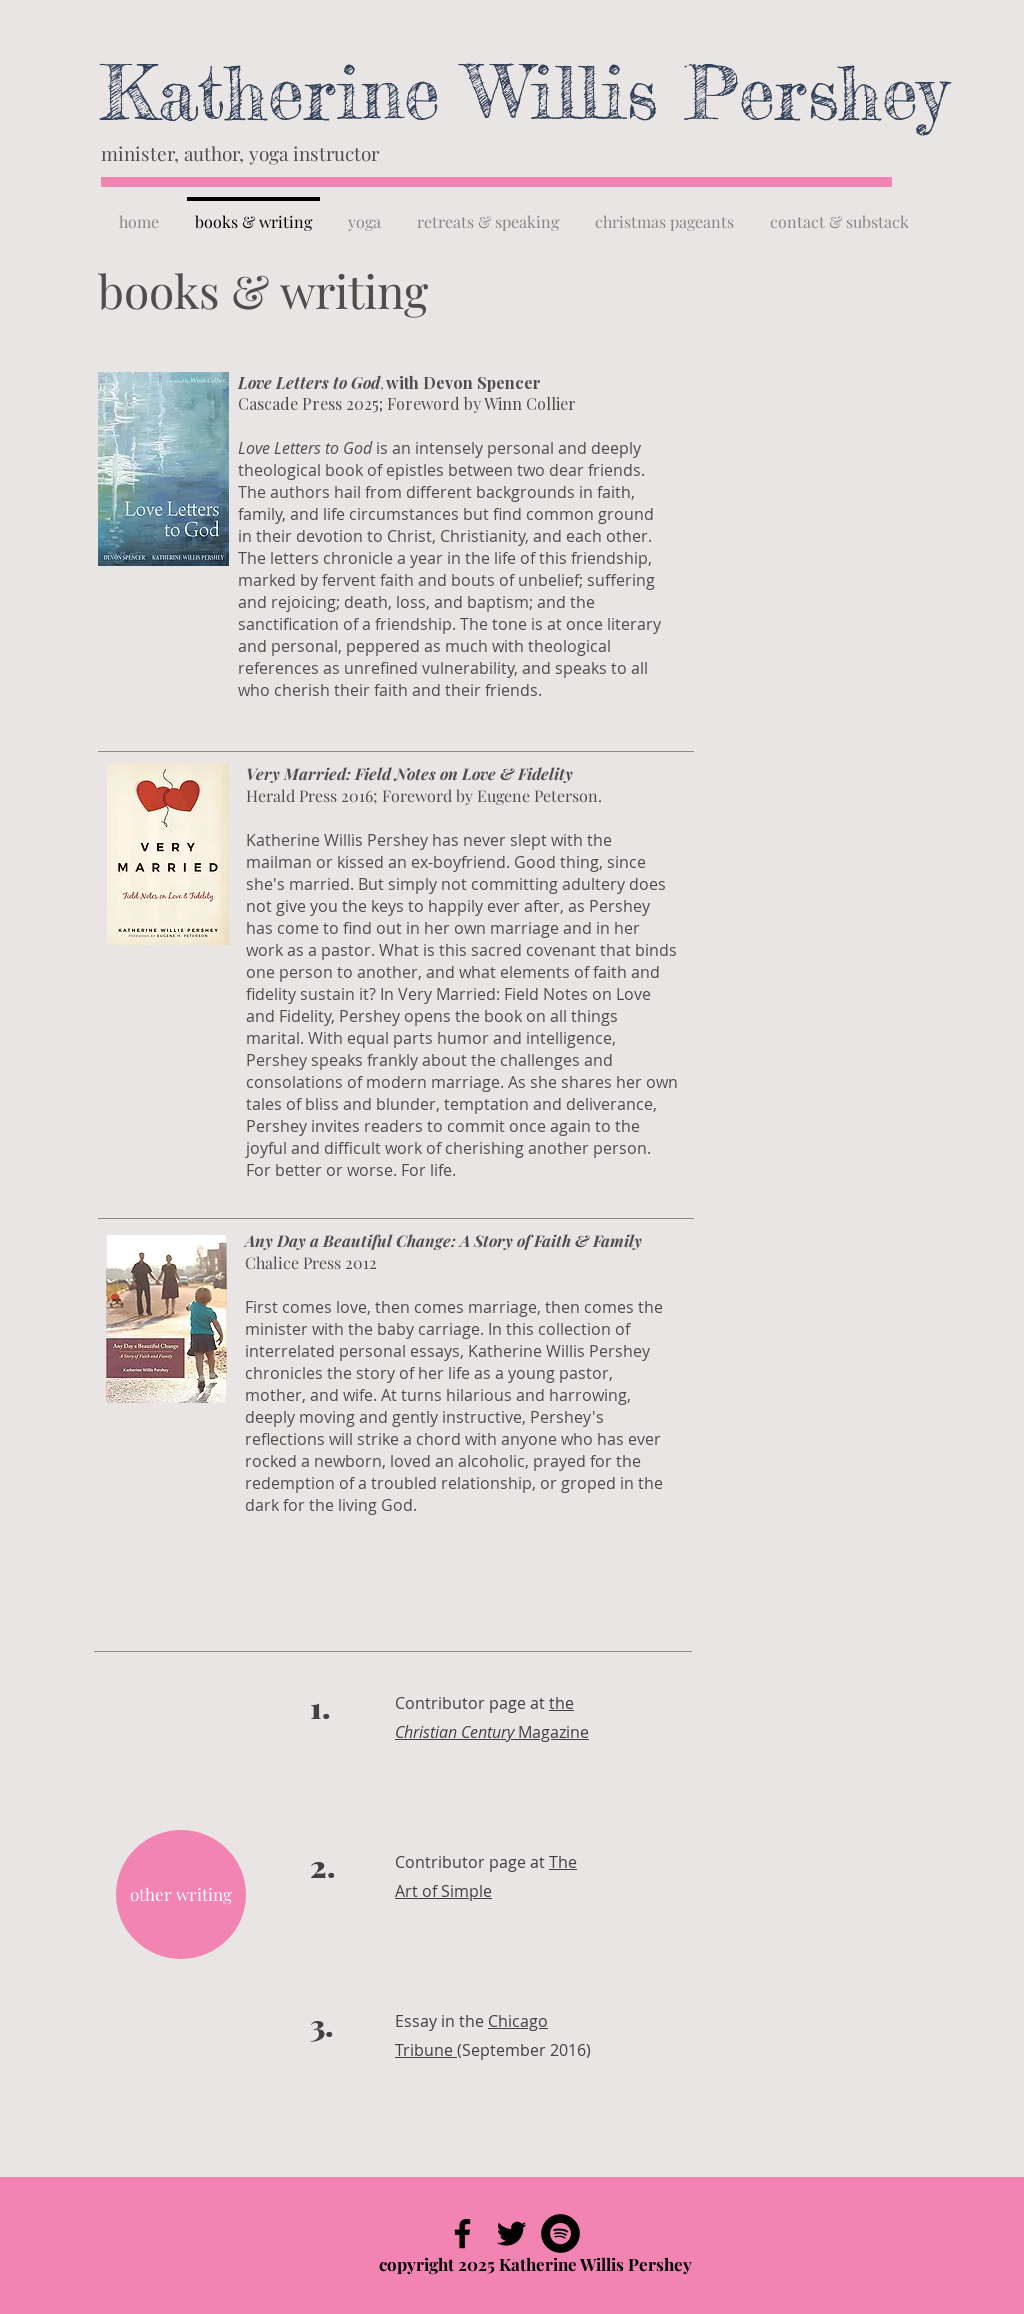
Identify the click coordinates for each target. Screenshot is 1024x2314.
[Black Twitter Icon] (511, 2233)
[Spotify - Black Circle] (560, 2233)
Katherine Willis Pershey (524, 92)
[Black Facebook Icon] (462, 2233)
